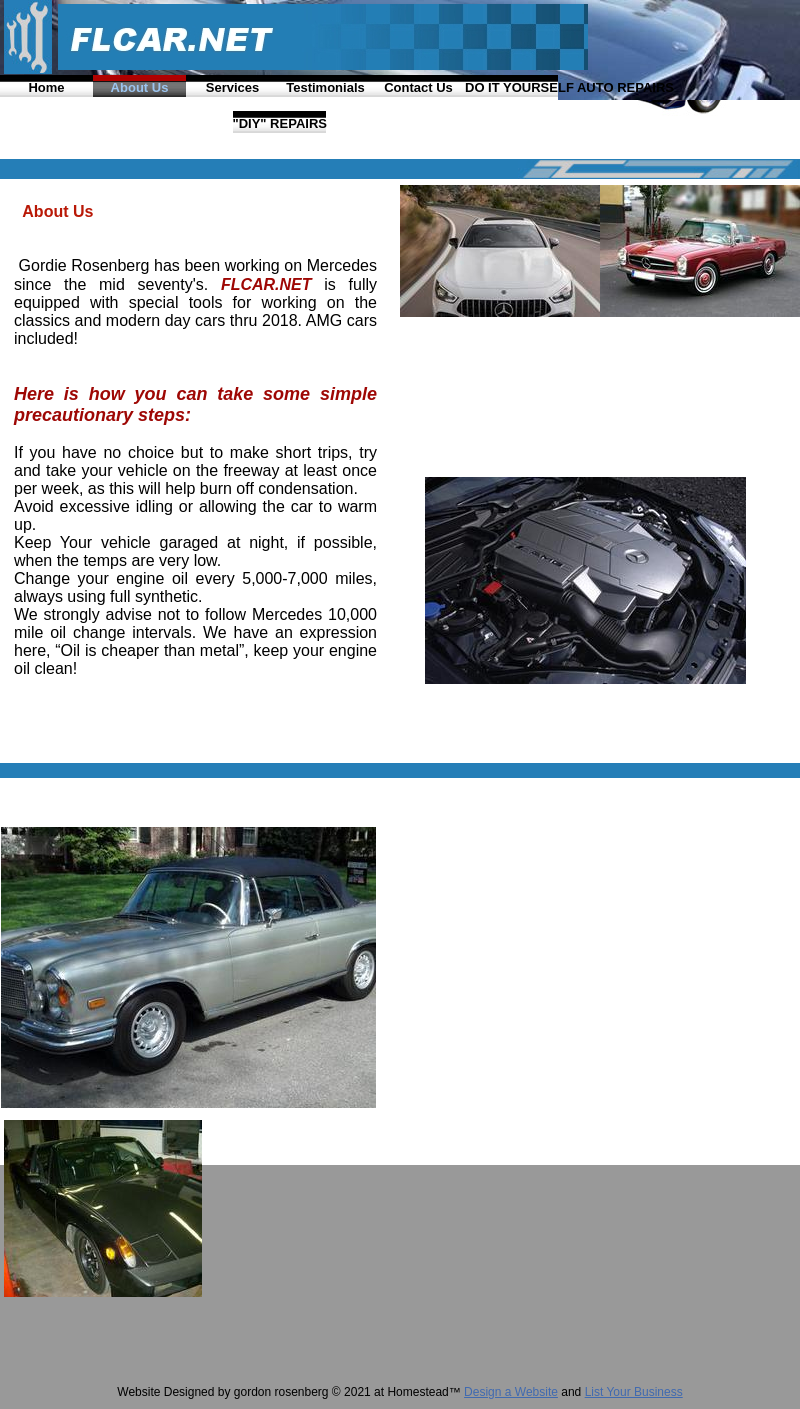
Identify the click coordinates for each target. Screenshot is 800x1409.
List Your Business (634, 1392)
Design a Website (511, 1392)
